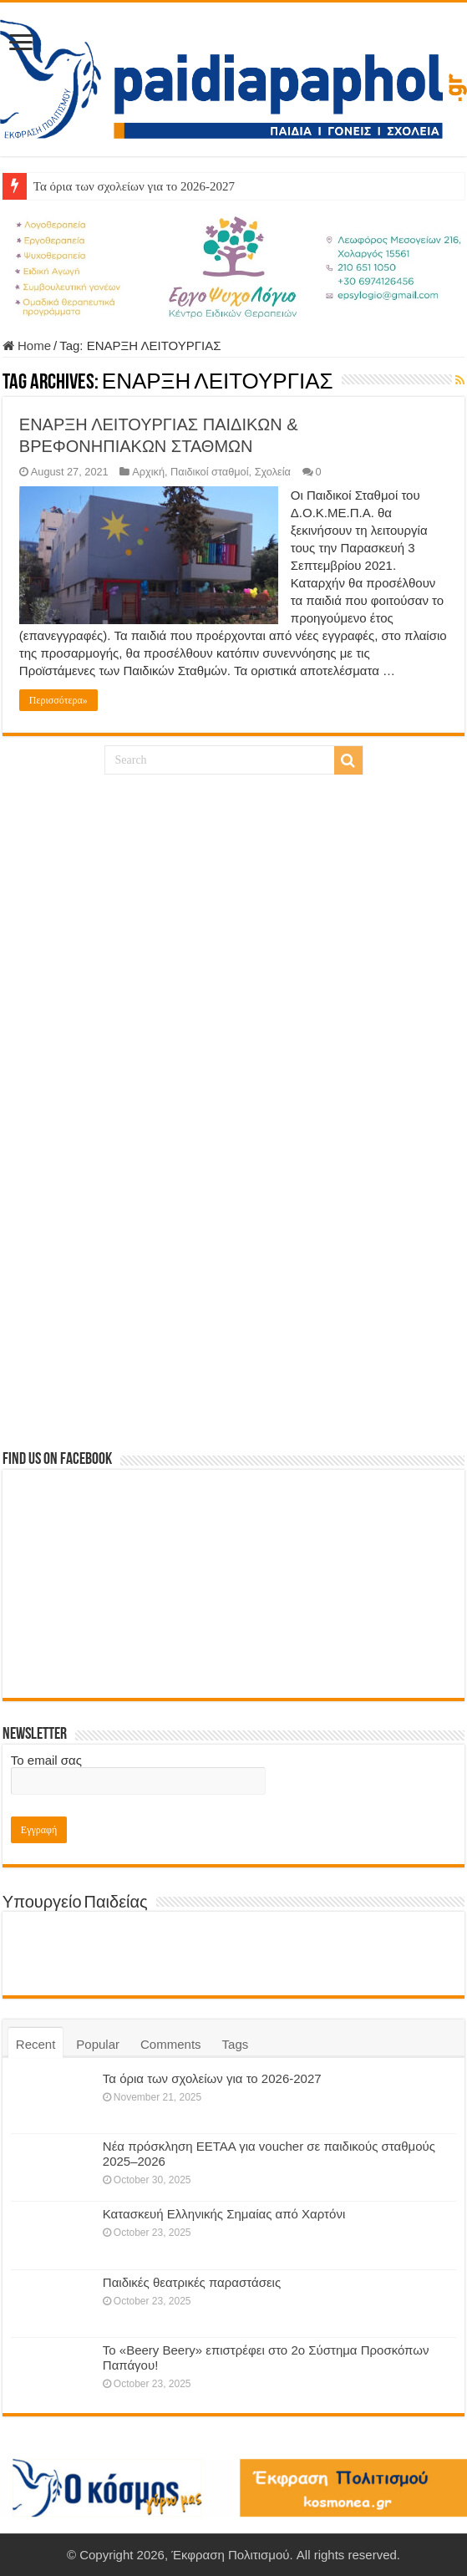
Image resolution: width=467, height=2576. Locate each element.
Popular (97, 2044)
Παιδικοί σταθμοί (209, 471)
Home (27, 345)
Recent (36, 2044)
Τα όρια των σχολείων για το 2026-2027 (134, 186)
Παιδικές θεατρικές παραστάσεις (192, 2282)
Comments (170, 2044)
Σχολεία (273, 471)
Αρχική (148, 471)
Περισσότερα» (58, 700)
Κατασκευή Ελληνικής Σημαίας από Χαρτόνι (224, 2214)
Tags (235, 2044)
